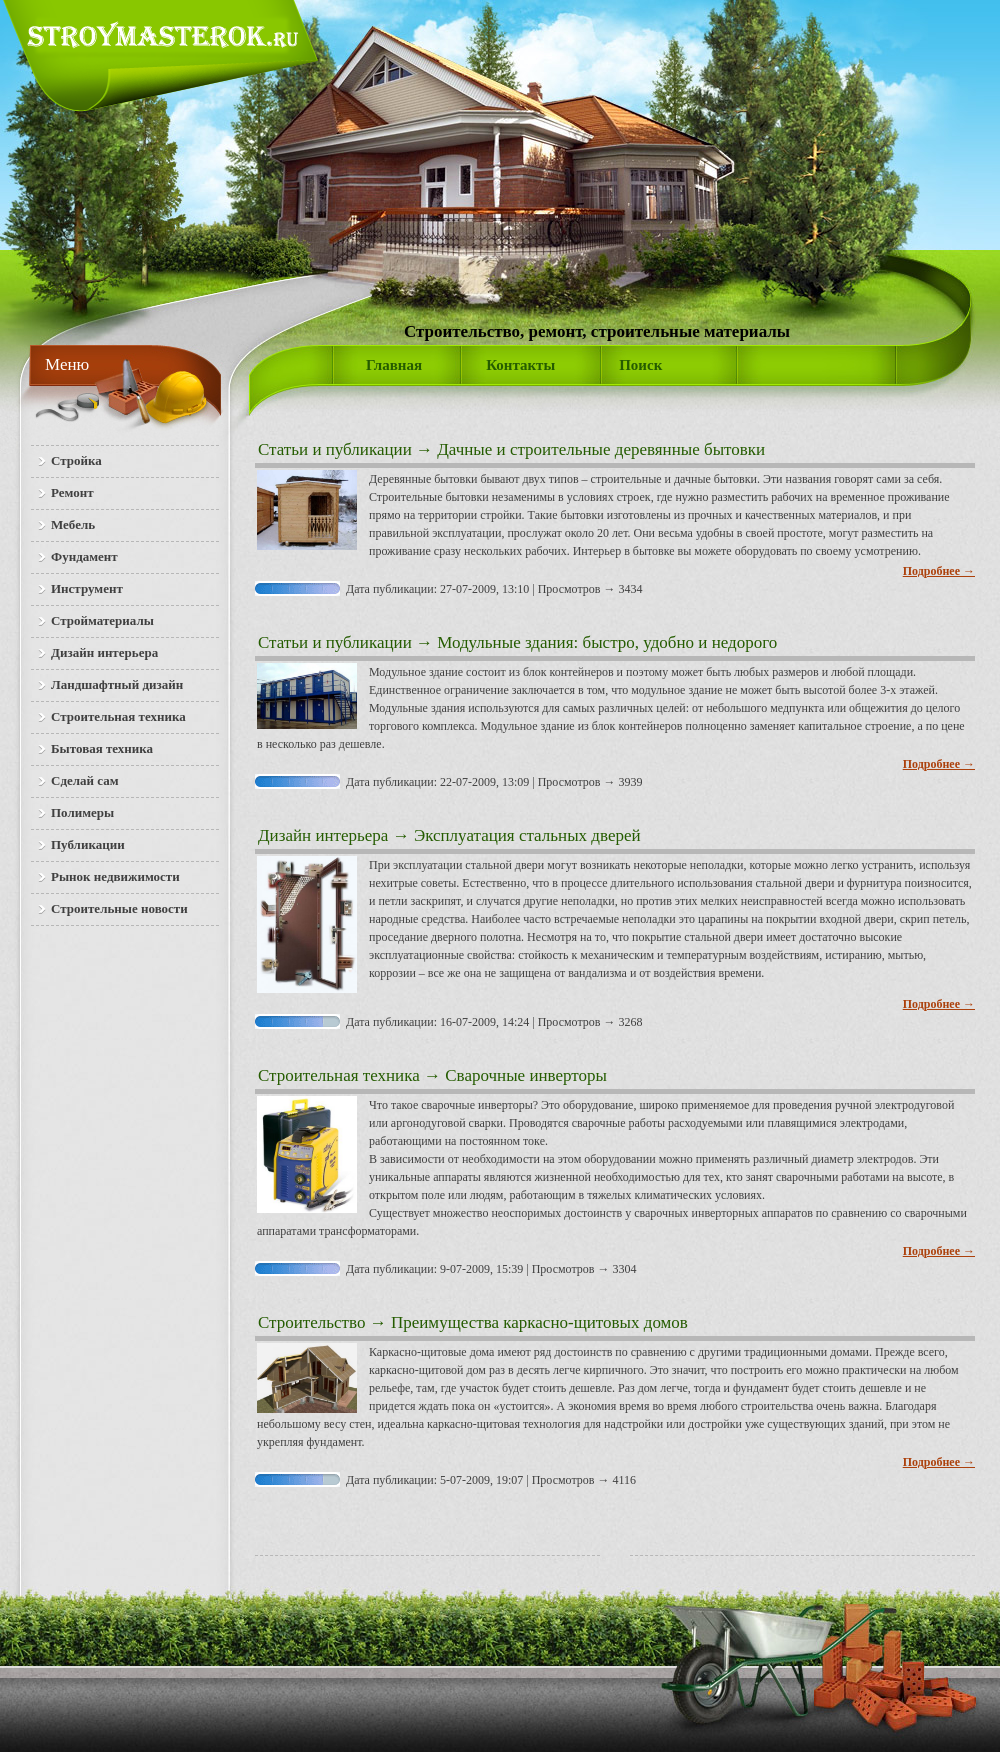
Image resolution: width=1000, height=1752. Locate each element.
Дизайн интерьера (323, 835)
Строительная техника (339, 1075)
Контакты (520, 365)
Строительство (311, 1322)
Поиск (640, 365)
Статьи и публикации (335, 449)
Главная (394, 365)
